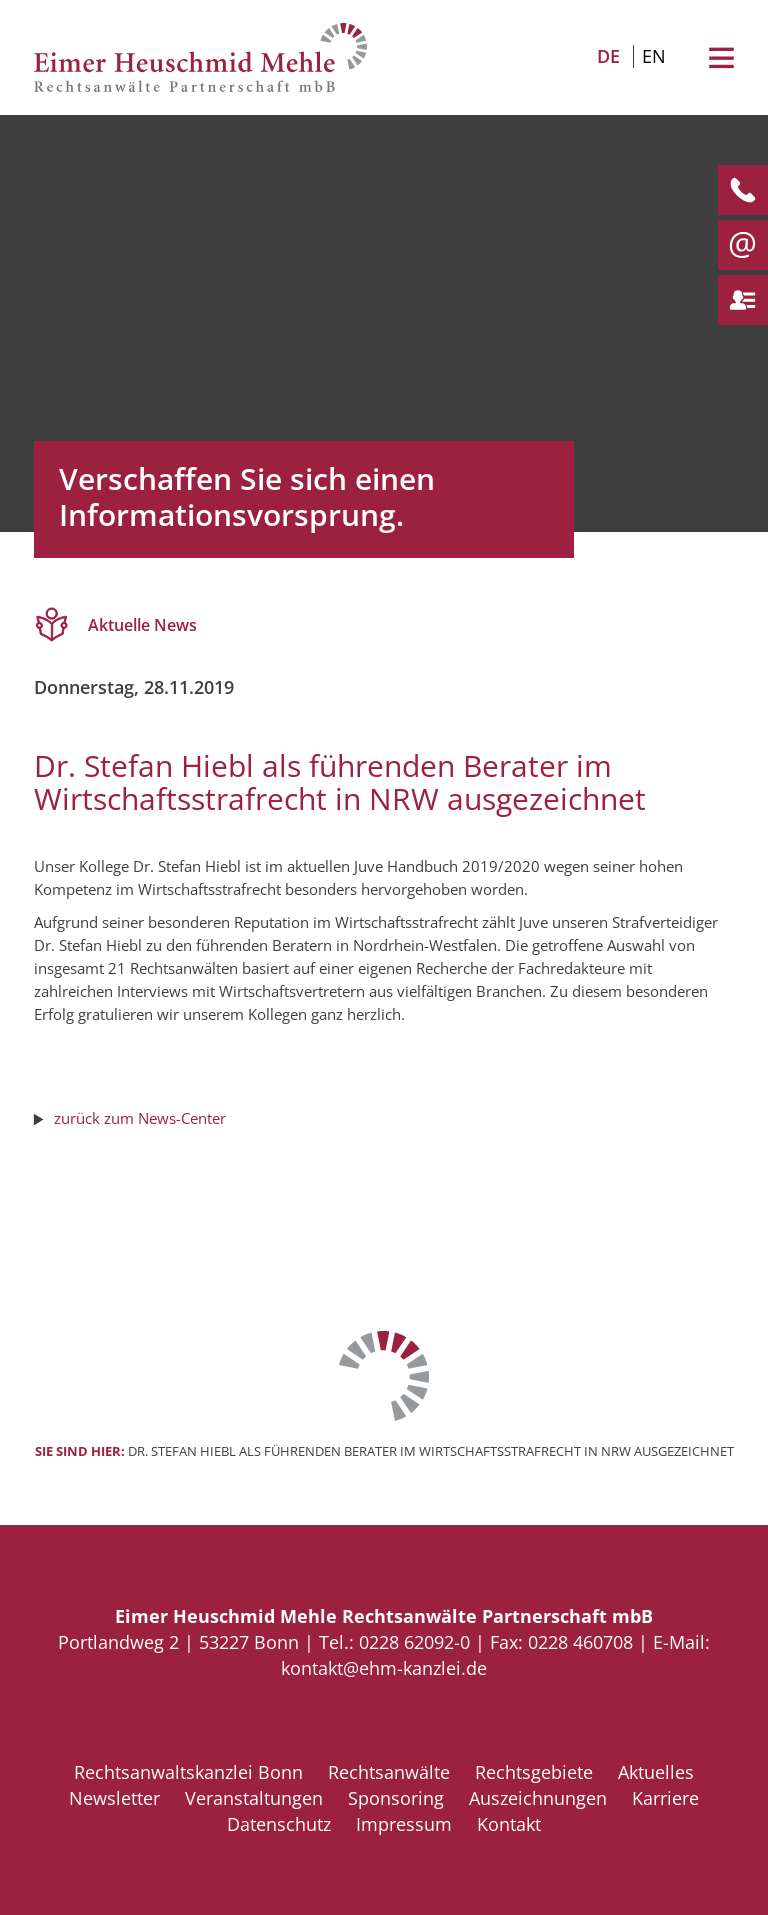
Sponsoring (396, 1798)
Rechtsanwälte (389, 1772)
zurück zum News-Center (140, 1118)
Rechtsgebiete (534, 1772)
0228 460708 (580, 1642)
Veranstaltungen (254, 1798)
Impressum (404, 1824)
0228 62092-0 (414, 1642)
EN (654, 56)
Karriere (665, 1798)
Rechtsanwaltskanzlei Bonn (188, 1772)
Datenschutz (279, 1824)
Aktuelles (656, 1772)
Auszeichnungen (538, 1798)
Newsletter (114, 1798)
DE (608, 56)
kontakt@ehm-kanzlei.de (384, 1668)
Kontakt (509, 1824)
